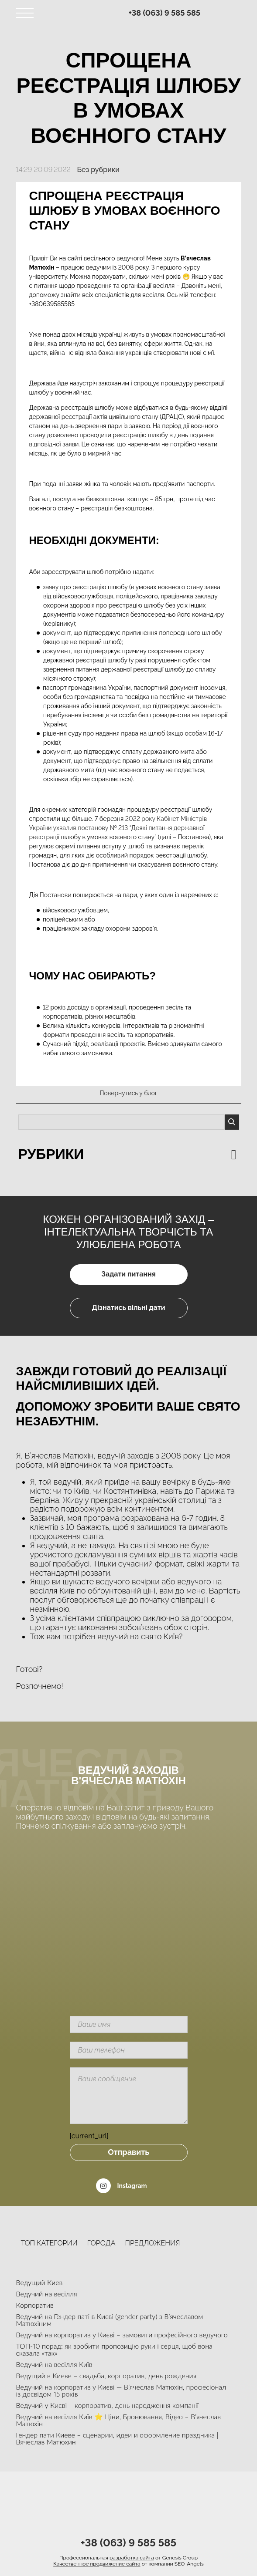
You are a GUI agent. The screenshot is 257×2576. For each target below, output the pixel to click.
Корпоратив (35, 2305)
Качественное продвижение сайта (96, 2564)
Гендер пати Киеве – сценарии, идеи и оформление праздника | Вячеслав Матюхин (117, 2438)
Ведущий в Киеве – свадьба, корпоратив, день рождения (106, 2375)
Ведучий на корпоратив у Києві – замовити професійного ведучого (122, 2334)
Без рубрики (98, 169)
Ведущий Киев (39, 2282)
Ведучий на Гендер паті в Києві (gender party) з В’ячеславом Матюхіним (109, 2319)
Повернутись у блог (128, 1093)
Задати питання (128, 1274)
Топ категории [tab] (49, 2243)
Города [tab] (101, 2243)
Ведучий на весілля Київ (54, 2364)
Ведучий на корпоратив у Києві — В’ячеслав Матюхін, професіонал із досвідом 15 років (121, 2390)
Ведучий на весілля (46, 2293)
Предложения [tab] (152, 2243)
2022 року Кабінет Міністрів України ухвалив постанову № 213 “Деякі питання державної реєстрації (118, 828)
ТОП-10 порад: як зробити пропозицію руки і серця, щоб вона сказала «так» (114, 2349)
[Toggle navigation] (25, 13)
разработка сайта (132, 2558)
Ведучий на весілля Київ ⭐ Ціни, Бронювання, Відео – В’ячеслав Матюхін (118, 2419)
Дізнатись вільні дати (128, 1307)
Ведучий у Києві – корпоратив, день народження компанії (107, 2405)
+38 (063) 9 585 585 (165, 12)
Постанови (54, 894)
